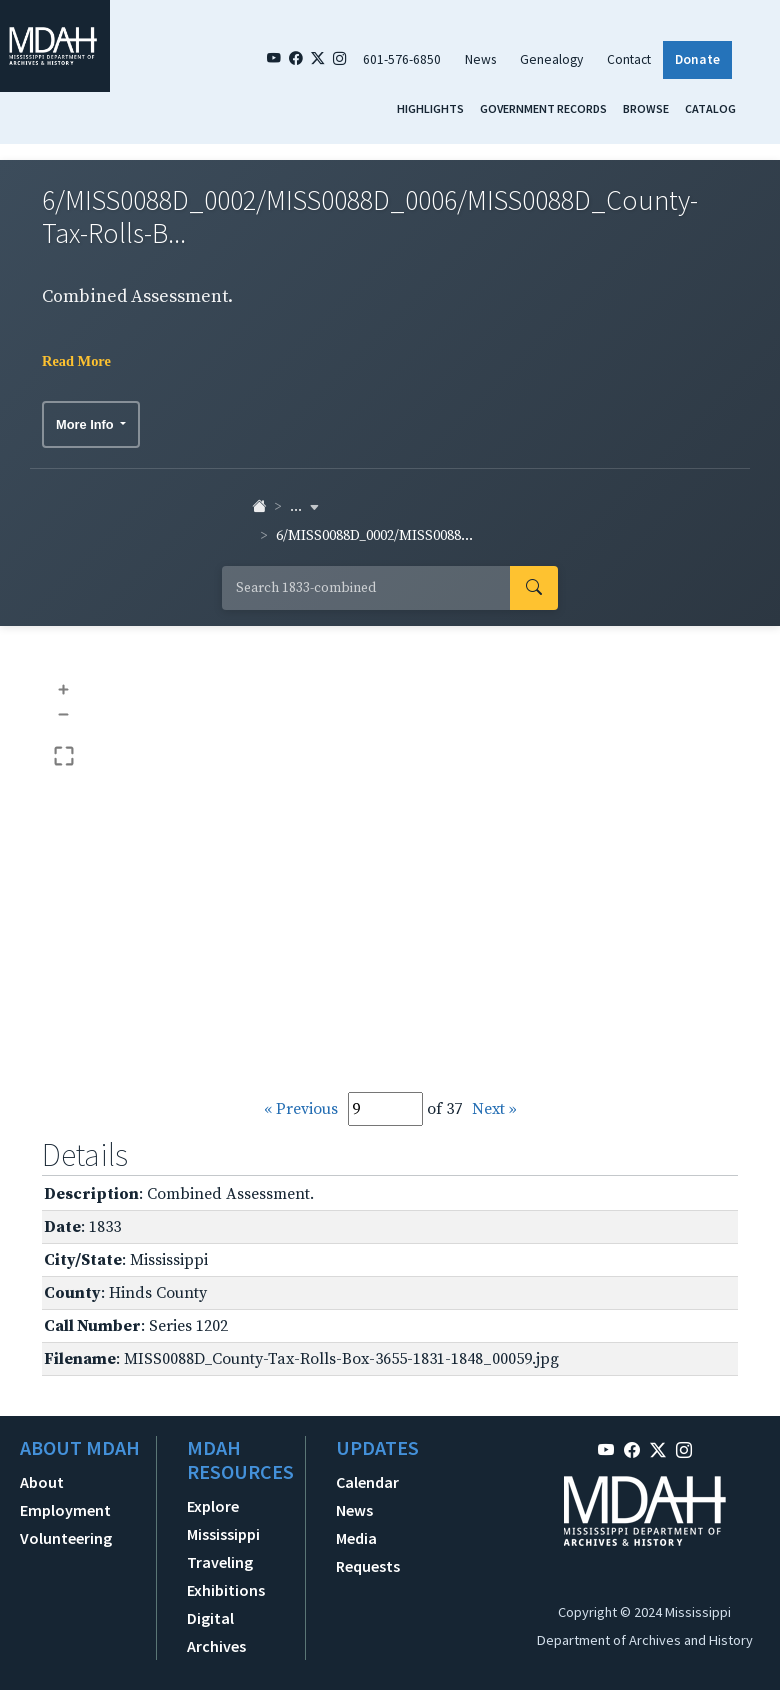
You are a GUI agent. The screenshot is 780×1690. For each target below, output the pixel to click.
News (480, 59)
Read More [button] (76, 361)
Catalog (710, 108)
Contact (629, 59)
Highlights (430, 108)
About (42, 1482)
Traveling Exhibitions (226, 1576)
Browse (646, 108)
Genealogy (551, 59)
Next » (494, 1109)
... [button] (305, 507)
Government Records (543, 108)
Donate (697, 59)
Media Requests (368, 1552)
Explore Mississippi (223, 1520)
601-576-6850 (402, 59)
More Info (86, 424)
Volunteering (66, 1538)
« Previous (301, 1109)
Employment (65, 1510)
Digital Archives (216, 1632)
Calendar (367, 1482)
